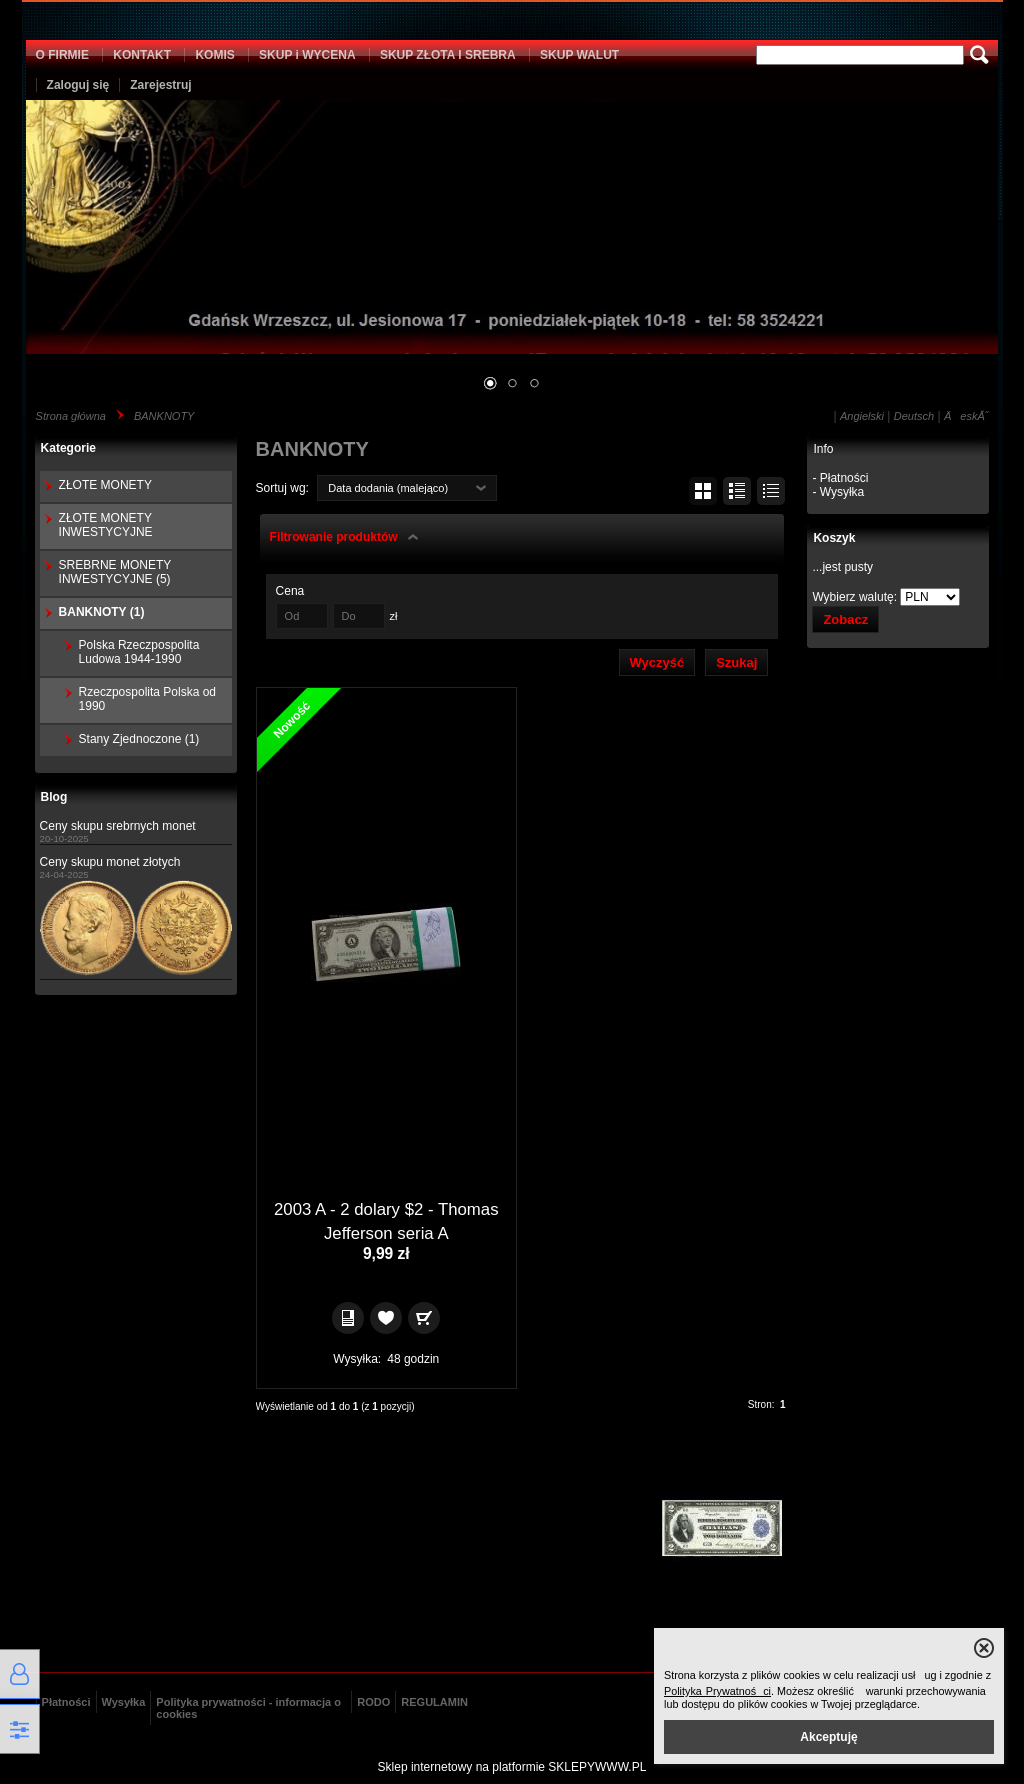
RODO (373, 1702)
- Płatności (840, 478)
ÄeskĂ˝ (966, 416)
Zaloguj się (78, 85)
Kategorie (68, 448)
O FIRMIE (62, 55)
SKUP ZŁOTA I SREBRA (448, 55)
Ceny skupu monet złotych (110, 862)
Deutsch (914, 416)
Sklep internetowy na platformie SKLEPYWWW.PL (512, 1767)
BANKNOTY (164, 416)
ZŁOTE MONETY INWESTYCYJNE (106, 525)
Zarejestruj (160, 85)
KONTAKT (142, 55)
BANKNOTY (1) (102, 612)
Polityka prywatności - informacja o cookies (248, 1708)
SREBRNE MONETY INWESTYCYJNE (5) (115, 572)
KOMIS (214, 55)
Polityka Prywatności (717, 1691)
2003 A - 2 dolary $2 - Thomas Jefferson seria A (386, 1221)
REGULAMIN (434, 1702)
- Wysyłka (838, 492)
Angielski (862, 416)
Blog (54, 797)
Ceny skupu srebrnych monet (118, 826)
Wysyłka (124, 1702)
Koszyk (834, 538)
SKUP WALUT (579, 55)
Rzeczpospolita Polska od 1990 (147, 699)
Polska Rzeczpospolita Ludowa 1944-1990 (139, 652)
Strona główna (71, 416)
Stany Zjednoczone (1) (139, 739)
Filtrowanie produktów (334, 537)
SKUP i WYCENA (307, 55)
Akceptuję (828, 1737)
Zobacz (845, 619)
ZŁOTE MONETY (105, 485)
